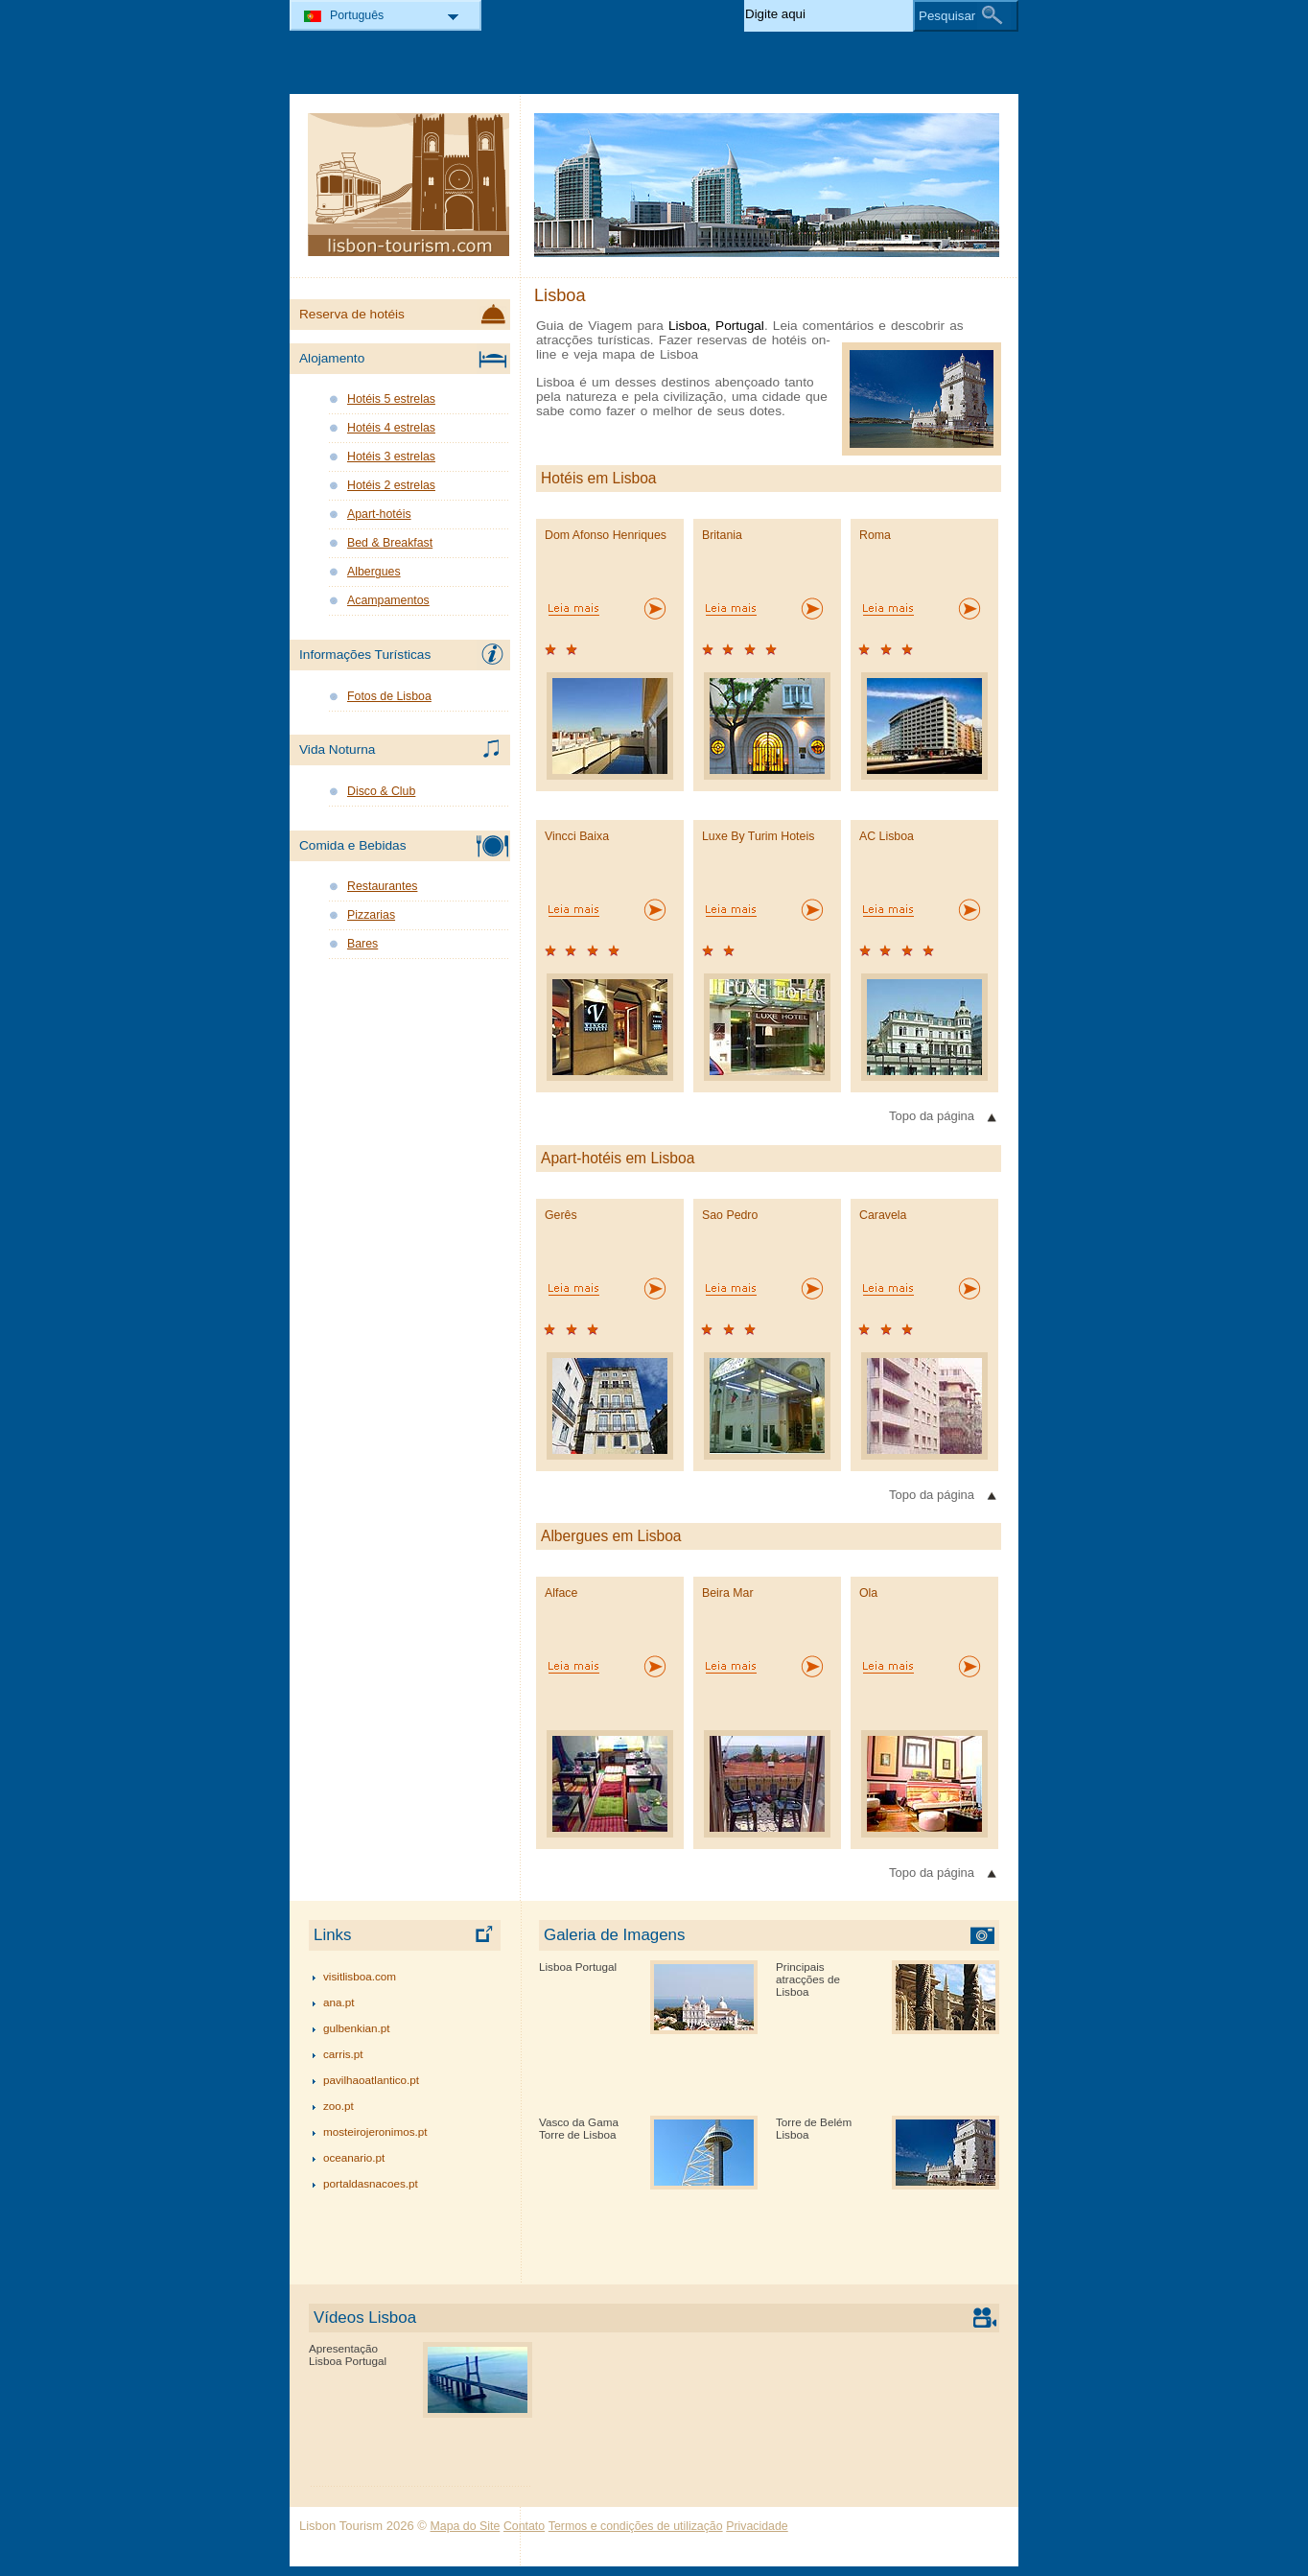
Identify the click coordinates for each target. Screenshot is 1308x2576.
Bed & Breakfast (389, 543)
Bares (362, 943)
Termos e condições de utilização (636, 2526)
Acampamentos (388, 600)
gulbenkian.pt (356, 2028)
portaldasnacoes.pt (370, 2183)
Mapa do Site (466, 2526)
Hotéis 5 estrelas (391, 399)
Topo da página (931, 1116)
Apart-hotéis (379, 514)
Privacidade (757, 2526)
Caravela (882, 1215)
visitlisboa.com (359, 1976)
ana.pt (339, 2002)
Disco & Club (381, 791)
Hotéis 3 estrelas (391, 456)
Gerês (561, 1215)
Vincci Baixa (577, 836)
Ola (868, 1593)
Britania (722, 535)
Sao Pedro (730, 1215)
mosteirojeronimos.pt (375, 2131)
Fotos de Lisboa (389, 696)
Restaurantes (382, 886)
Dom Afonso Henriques (605, 535)
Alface (561, 1593)
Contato (524, 2526)
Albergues (374, 571)
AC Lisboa (886, 836)
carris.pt (343, 2054)
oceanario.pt (354, 2157)
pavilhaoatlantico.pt (371, 2079)
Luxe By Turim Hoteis (758, 836)
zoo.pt (338, 2105)
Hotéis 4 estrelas (391, 427)
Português (357, 15)
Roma (875, 535)
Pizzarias (371, 915)
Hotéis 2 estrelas (391, 485)
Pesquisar (947, 16)
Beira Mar (728, 1593)
